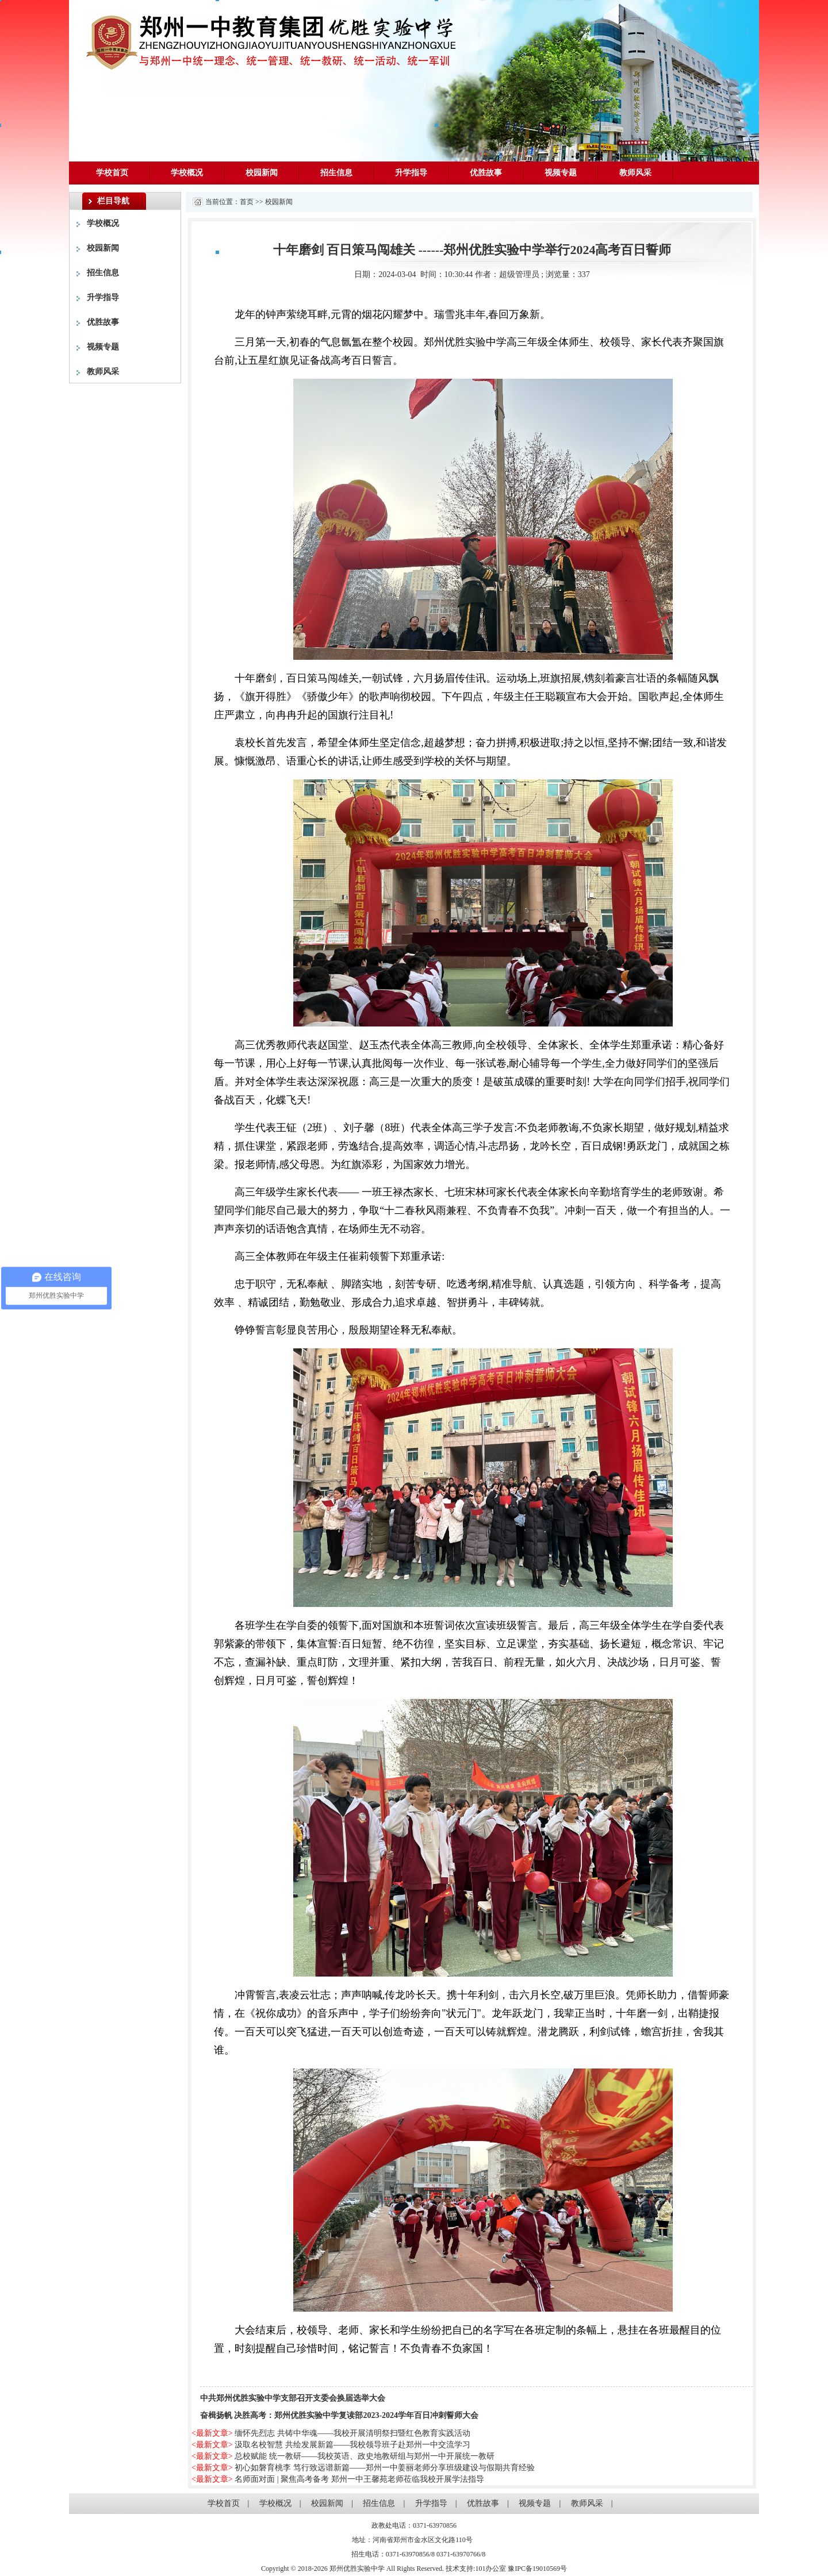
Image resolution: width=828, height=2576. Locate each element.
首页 (247, 202)
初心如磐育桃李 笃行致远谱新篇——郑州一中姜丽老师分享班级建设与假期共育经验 (385, 2467)
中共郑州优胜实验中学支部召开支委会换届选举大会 (292, 2398)
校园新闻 (262, 172)
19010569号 (549, 2569)
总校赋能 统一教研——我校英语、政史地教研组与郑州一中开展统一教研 (364, 2456)
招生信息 (336, 172)
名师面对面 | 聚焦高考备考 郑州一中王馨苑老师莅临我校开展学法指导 (359, 2479)
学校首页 (112, 172)
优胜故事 (486, 172)
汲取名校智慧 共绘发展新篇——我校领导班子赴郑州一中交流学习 (352, 2444)
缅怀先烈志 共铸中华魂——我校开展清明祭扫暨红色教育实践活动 (352, 2433)
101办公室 (490, 2569)
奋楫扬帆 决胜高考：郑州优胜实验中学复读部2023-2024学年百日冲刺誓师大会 (339, 2415)
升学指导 (411, 172)
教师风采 (635, 172)
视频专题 (561, 172)
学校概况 (187, 172)
